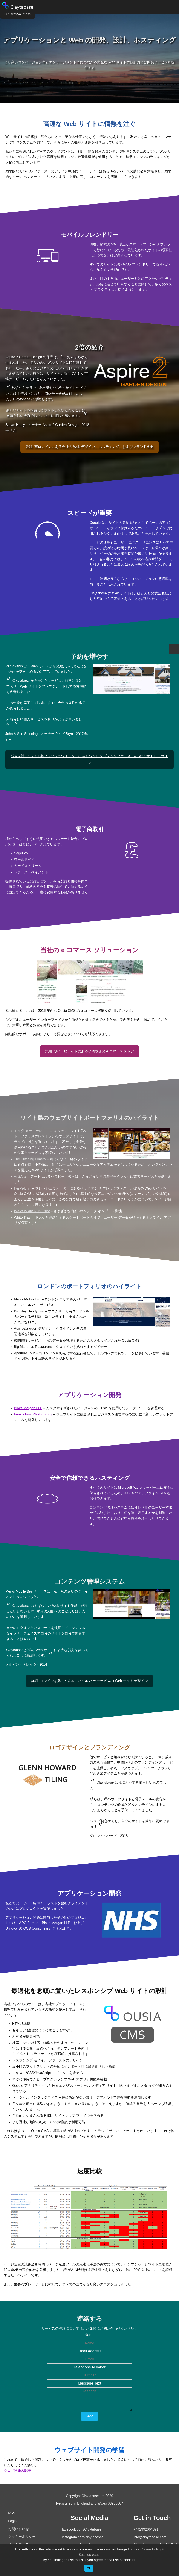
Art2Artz (20, 1176)
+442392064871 (145, 2529)
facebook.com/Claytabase (81, 2529)
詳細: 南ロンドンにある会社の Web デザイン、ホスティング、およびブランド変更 (89, 447)
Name (89, 2335)
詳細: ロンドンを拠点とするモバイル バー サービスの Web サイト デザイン (89, 1681)
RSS (11, 2513)
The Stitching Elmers (30, 1159)
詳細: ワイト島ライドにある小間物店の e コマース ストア (89, 1051)
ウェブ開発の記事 (17, 2470)
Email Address (89, 2351)
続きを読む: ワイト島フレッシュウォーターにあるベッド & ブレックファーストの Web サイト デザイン (89, 759)
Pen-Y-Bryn (22, 1188)
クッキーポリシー (22, 2536)
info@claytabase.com (149, 2537)
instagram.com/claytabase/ (82, 2537)
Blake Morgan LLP (28, 1408)
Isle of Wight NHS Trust (32, 1211)
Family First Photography (33, 1414)
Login (12, 2521)
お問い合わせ (18, 2529)
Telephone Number (89, 2367)
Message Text (89, 2383)
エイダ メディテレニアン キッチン (40, 1131)
